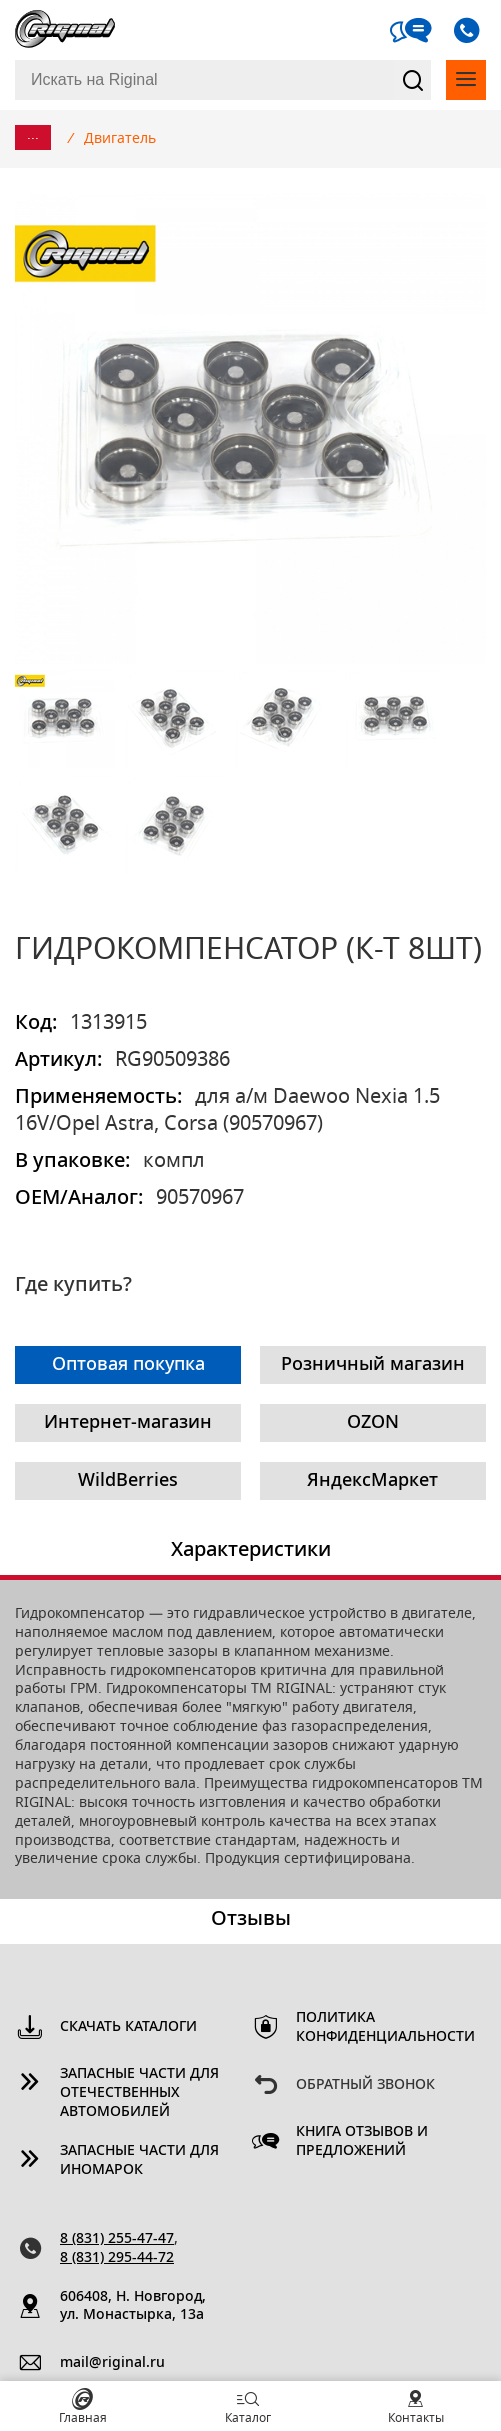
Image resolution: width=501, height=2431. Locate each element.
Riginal (65, 30)
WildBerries (128, 1481)
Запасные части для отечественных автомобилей (139, 2093)
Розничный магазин (373, 1365)
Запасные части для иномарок (139, 2160)
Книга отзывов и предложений (362, 2141)
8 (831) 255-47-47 (117, 2239)
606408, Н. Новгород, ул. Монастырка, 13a (133, 2306)
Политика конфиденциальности (376, 2027)
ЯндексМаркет (372, 1481)
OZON (373, 1423)
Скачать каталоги (128, 2027)
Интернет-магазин (128, 1423)
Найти (412, 80)
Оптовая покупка (128, 1365)
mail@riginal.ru (112, 2363)
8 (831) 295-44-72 (117, 2258)
